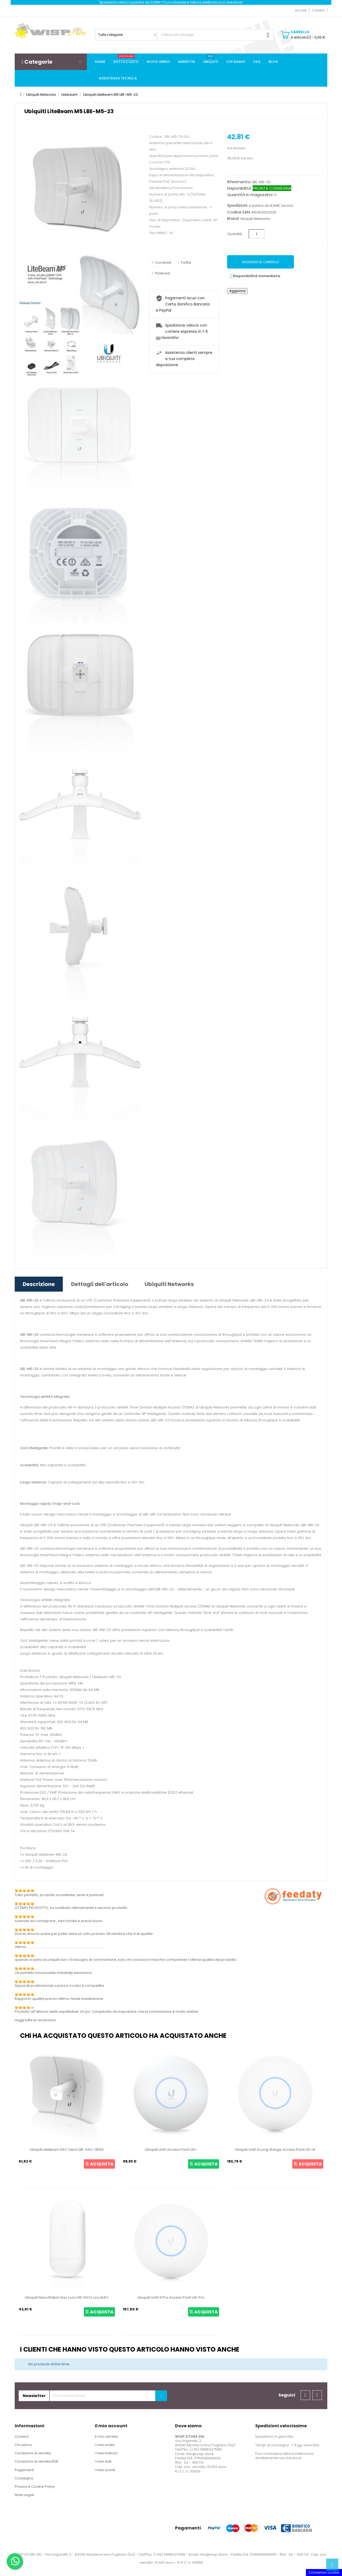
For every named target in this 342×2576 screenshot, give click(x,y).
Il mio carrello (106, 2436)
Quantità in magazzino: (250, 195)
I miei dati (103, 2461)
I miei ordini (105, 2444)
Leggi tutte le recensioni (35, 2020)
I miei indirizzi (106, 2453)
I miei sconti (105, 2469)
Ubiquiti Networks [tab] (169, 1284)
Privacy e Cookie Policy (35, 2486)
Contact (22, 2436)
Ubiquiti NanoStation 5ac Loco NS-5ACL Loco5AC (66, 2297)
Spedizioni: (237, 205)
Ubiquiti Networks (255, 218)
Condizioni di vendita (33, 2453)
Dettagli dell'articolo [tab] (99, 1284)
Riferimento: (239, 182)
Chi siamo (23, 2444)
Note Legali (24, 2494)
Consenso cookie (324, 2572)
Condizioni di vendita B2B (36, 2461)
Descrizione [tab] (39, 1284)
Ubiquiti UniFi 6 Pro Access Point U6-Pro (170, 2297)
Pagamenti (24, 2469)
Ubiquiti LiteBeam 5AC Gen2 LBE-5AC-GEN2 (67, 2149)
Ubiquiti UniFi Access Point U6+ (171, 2149)
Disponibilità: (239, 188)
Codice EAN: (239, 212)
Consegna (24, 2478)
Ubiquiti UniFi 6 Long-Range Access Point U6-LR (275, 2149)
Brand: (233, 218)
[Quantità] (256, 234)
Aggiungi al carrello (260, 262)
